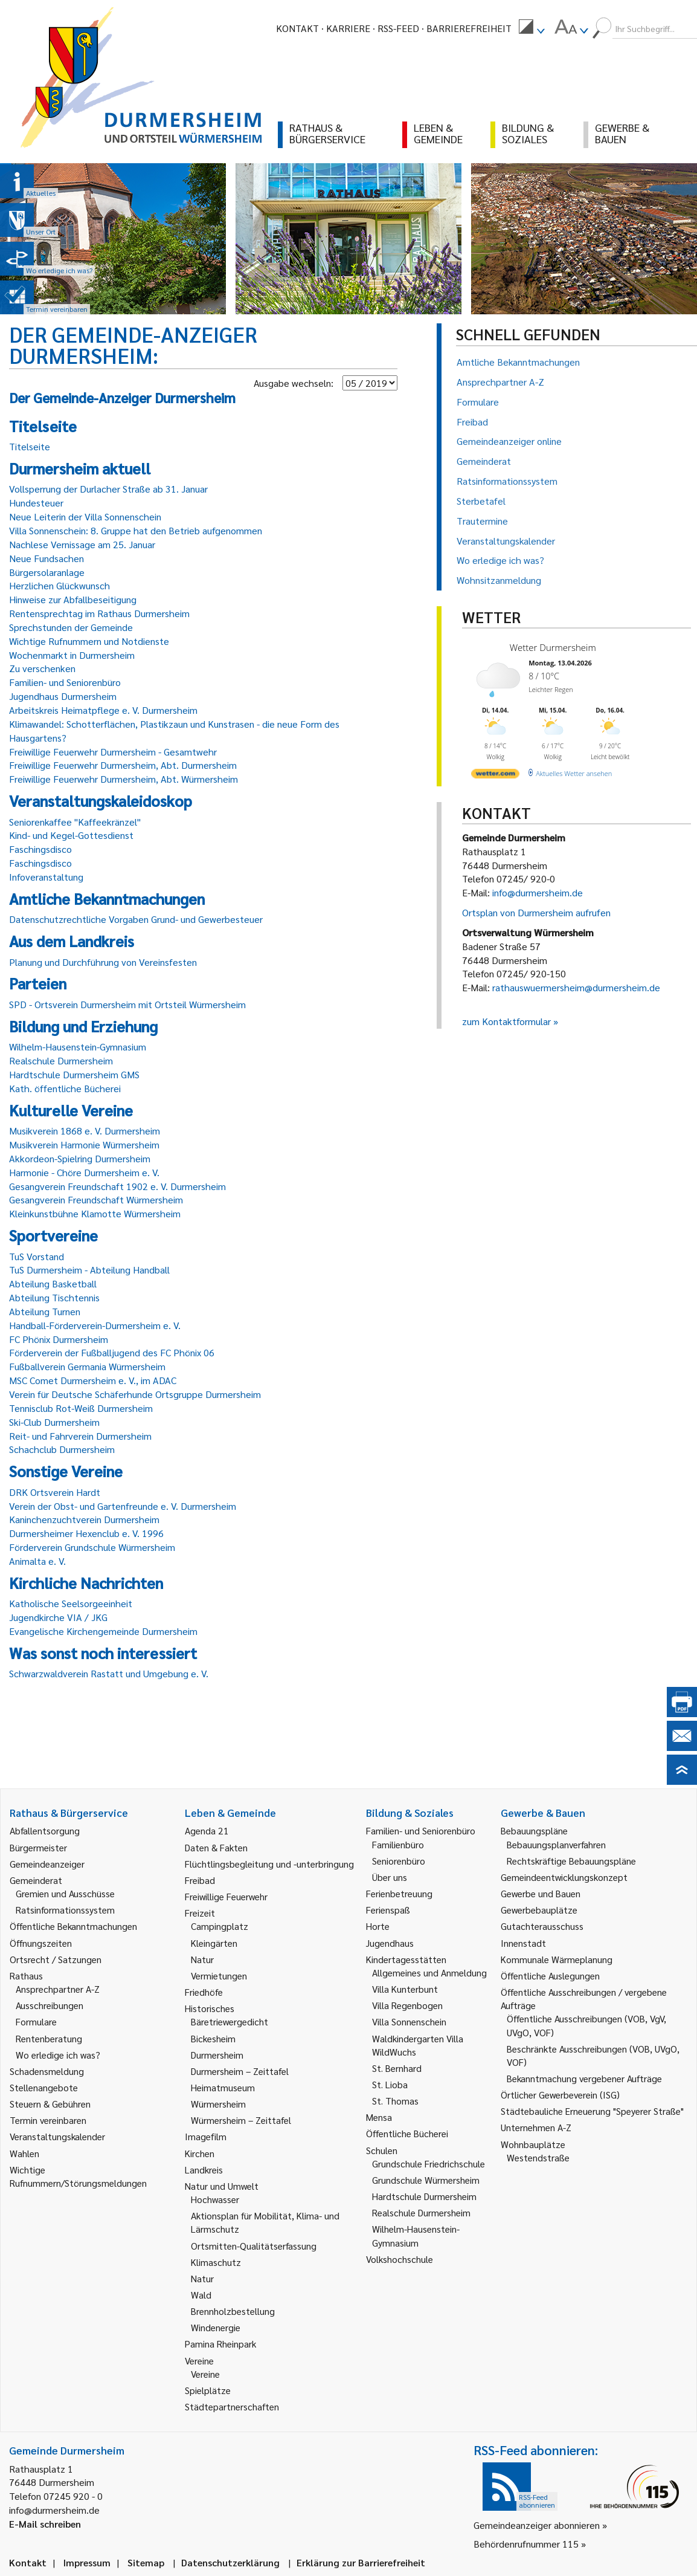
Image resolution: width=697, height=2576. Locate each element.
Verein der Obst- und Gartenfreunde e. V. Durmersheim (122, 1506)
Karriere (348, 28)
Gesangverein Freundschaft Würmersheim (96, 1199)
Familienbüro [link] (398, 1844)
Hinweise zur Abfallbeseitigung (73, 599)
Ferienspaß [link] (388, 1909)
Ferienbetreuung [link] (399, 1893)
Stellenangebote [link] (44, 2087)
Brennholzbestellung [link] (233, 2311)
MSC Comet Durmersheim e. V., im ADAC (92, 1380)
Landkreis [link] (204, 2169)
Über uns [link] (389, 1877)
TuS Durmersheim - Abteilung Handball (89, 1269)
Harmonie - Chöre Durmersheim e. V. (84, 1172)
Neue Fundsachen (46, 558)
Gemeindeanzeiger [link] (47, 1863)
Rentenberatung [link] (49, 2038)
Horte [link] (378, 1926)
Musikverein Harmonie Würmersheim (84, 1144)
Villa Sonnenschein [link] (409, 2021)
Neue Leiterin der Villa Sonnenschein (85, 516)
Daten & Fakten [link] (216, 1847)
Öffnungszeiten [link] (41, 1943)
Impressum (87, 2562)
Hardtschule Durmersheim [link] (424, 2196)
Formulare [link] (36, 2021)
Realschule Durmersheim (61, 1060)
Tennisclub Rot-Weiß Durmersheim (81, 1408)
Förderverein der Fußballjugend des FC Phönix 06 (111, 1352)
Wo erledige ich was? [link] (58, 2054)
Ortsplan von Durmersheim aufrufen (536, 912)
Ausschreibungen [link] (49, 2005)
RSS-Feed (398, 28)
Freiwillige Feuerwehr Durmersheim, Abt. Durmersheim (123, 765)
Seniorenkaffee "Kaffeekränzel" (75, 821)
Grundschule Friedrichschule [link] (428, 2163)
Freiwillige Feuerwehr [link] (226, 1896)
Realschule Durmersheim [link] (421, 2212)
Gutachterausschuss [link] (542, 1926)
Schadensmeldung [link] (47, 2071)
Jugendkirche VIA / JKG (58, 1617)
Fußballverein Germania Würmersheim (87, 1366)
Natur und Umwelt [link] (222, 2186)
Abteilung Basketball (53, 1283)
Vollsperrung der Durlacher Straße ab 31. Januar (108, 488)
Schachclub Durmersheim (62, 1449)
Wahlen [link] (24, 2153)
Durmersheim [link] (217, 2054)
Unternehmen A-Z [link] (536, 2127)
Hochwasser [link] (215, 2199)
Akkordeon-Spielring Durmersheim (79, 1158)
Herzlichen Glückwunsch (59, 585)
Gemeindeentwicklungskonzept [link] (564, 1877)
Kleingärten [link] (214, 1943)
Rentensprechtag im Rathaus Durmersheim (99, 613)
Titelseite (29, 446)
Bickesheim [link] (213, 2038)
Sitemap (145, 2562)
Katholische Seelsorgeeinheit (70, 1603)
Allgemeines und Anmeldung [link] (429, 1972)
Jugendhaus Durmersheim (63, 696)
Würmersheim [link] (218, 2103)
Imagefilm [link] (205, 2136)
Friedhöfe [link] (204, 1991)
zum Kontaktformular (506, 1021)
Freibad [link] (200, 1880)
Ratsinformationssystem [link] (65, 1909)
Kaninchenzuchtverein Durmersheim (84, 1519)
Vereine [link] (205, 2373)
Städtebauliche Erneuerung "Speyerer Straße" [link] (592, 2111)
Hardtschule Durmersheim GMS (74, 1074)
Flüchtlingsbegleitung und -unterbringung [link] (269, 1863)
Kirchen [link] (199, 2153)
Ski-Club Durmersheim (54, 1422)
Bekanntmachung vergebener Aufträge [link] (584, 2078)
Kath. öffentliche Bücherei (65, 1088)
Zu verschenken (42, 668)
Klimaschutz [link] (216, 2262)
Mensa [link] (379, 2117)
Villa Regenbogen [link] (407, 2005)
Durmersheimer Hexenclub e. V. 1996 (86, 1533)
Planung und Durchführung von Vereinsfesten (103, 962)
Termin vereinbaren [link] (48, 2120)
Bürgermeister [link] (38, 1847)
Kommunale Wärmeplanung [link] (556, 1959)
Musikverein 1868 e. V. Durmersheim (84, 1130)
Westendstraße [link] (538, 2157)
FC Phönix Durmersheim (58, 1339)
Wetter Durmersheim (553, 647)
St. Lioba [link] (390, 2084)
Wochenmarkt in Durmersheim (72, 655)
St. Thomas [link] (395, 2100)
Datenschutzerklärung (230, 2562)
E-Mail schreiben (45, 2523)
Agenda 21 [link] (207, 1830)
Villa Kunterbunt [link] (405, 1988)
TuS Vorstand (36, 1256)
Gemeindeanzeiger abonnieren (537, 2525)
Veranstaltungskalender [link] (57, 2136)
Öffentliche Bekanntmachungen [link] (73, 1926)
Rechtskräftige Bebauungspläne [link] (571, 1860)
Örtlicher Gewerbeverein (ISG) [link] (560, 2094)
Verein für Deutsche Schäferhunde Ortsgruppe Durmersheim (135, 1394)
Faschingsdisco (40, 849)
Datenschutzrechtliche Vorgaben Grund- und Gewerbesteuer (136, 919)
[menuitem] (531, 28)
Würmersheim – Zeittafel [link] (241, 2120)
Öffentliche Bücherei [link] (407, 2133)
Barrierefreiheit (469, 28)
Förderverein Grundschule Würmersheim (92, 1547)
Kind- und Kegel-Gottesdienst (71, 835)
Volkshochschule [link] (399, 2259)
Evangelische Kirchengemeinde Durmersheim (103, 1631)
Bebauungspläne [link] (534, 1830)
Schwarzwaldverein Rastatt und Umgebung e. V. (108, 1673)
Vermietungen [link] (219, 1975)
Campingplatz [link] (219, 1926)
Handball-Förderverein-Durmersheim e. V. (95, 1325)
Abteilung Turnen (44, 1311)
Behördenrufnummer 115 (526, 2543)
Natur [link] (202, 1959)
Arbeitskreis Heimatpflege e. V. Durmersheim (103, 710)
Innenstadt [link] (523, 1943)
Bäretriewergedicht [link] (229, 2021)
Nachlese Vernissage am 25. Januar (82, 544)
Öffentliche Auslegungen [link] (550, 1975)
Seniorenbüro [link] (398, 1860)
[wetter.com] (495, 775)
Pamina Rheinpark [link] (220, 2343)
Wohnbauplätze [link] (533, 2144)
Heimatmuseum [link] (223, 2087)
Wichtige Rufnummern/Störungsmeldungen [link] (78, 2176)
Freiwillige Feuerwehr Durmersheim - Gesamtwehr (113, 751)
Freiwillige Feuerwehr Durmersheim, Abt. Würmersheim (123, 778)
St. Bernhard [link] (397, 2068)
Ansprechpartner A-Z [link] (58, 1988)
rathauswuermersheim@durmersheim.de (576, 987)
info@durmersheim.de (537, 892)
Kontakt (297, 28)
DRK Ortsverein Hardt (54, 1492)
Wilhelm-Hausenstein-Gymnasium (77, 1046)
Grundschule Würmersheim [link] (426, 2179)
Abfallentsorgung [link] (45, 1830)
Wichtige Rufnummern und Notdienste (89, 641)
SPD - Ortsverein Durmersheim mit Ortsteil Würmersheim (127, 1004)
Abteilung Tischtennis (54, 1297)
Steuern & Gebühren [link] (50, 2103)
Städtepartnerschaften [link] (232, 2406)
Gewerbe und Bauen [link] (540, 1893)
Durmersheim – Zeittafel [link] (240, 2071)
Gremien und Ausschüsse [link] (65, 1893)
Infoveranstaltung (46, 876)
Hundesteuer (36, 502)
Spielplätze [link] (208, 2390)
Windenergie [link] (215, 2327)
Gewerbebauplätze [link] (539, 1909)
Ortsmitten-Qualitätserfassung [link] (253, 2245)
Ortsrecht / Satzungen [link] (55, 1959)
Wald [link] (201, 2294)
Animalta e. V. (37, 1561)
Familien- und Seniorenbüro (65, 682)
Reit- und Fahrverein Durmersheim (80, 1435)
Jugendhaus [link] (390, 1943)
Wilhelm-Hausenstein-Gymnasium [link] (416, 2235)
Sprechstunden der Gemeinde (71, 627)
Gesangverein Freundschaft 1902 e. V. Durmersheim (117, 1186)
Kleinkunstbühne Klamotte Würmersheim (95, 1213)
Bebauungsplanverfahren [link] (556, 1844)
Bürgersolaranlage (47, 572)
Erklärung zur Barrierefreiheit (361, 2562)
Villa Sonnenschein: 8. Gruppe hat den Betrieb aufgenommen (135, 530)
